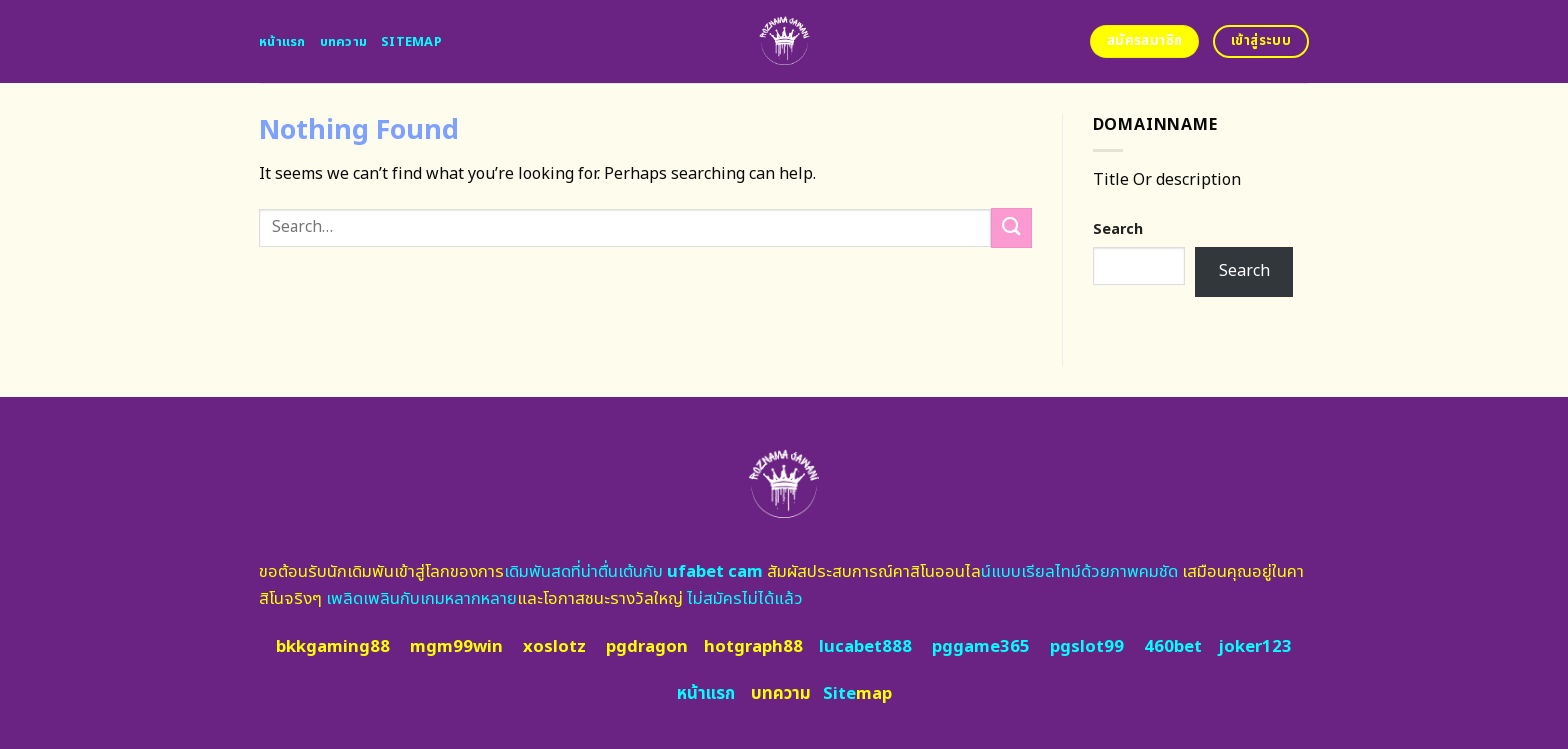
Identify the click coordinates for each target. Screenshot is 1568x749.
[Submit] (1011, 227)
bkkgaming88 (333, 647)
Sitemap (411, 42)
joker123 (1255, 647)
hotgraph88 (753, 647)
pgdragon (647, 647)
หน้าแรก (282, 42)
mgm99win (456, 647)
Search (1118, 229)
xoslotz (554, 647)
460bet (1173, 647)
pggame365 (981, 647)
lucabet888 (865, 647)
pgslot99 (1087, 647)
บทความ (344, 42)
